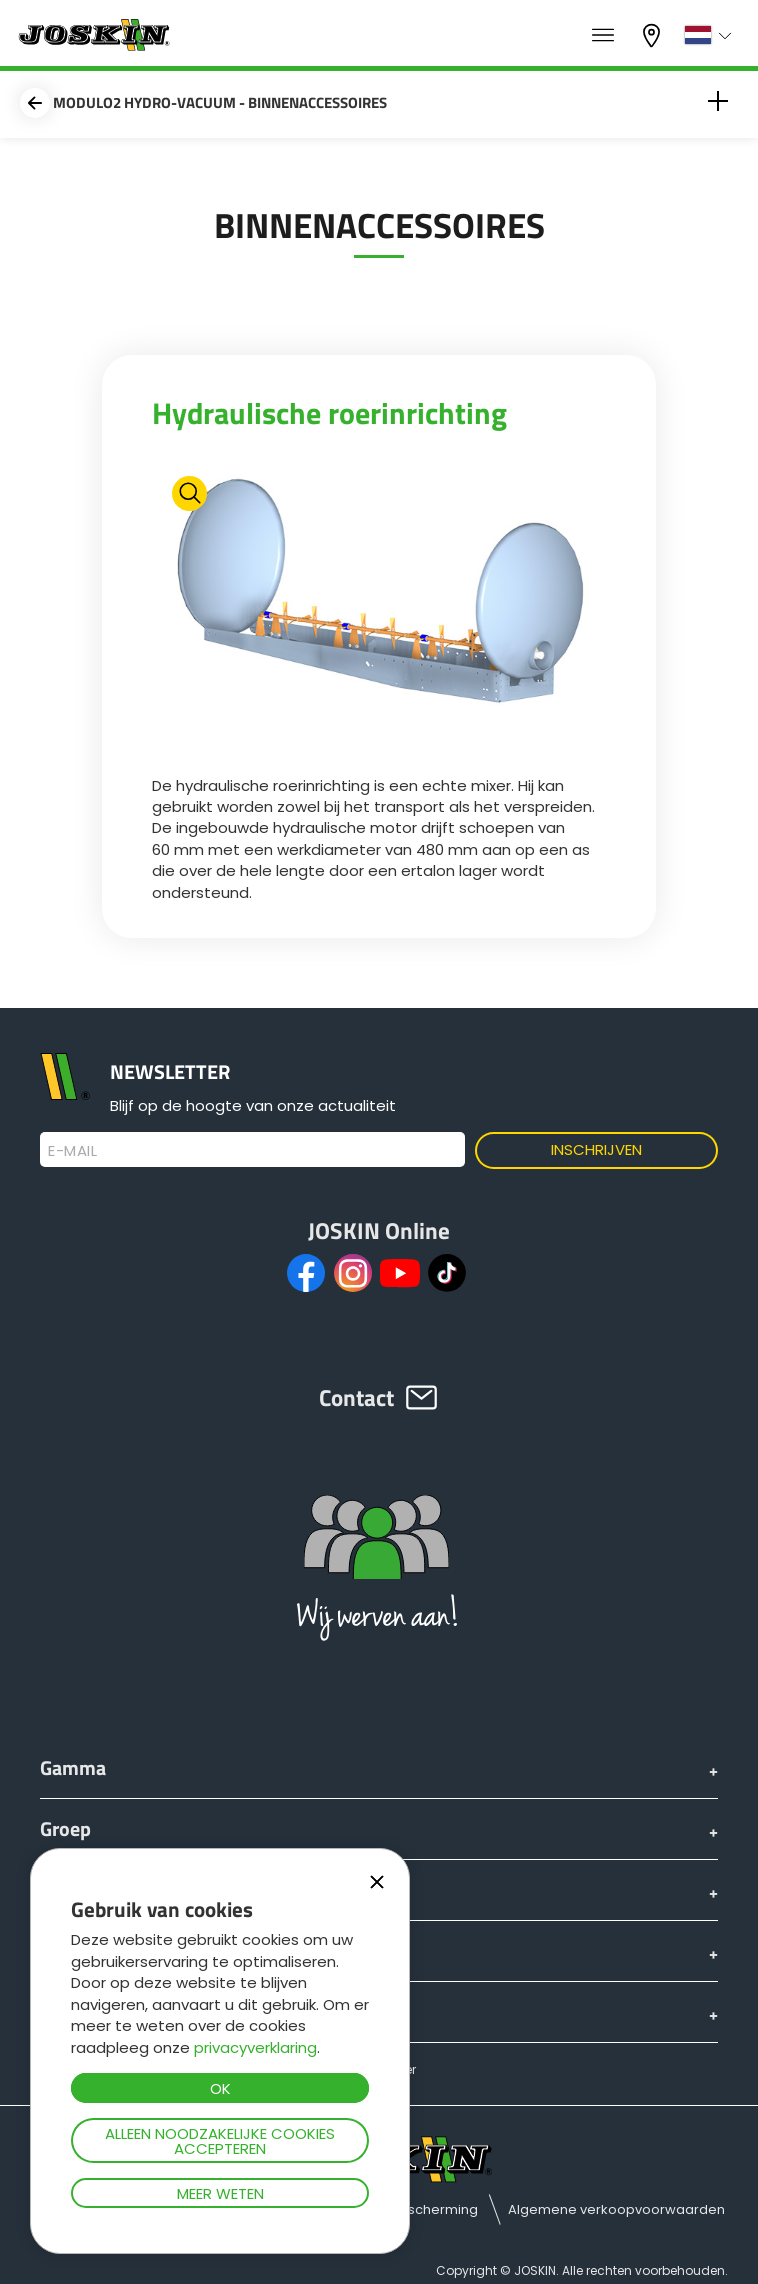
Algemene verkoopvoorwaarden (616, 2209)
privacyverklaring (255, 2047)
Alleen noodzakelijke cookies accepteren (220, 2141)
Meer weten (220, 2193)
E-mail (72, 1151)
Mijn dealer (654, 35)
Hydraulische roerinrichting (329, 413)
